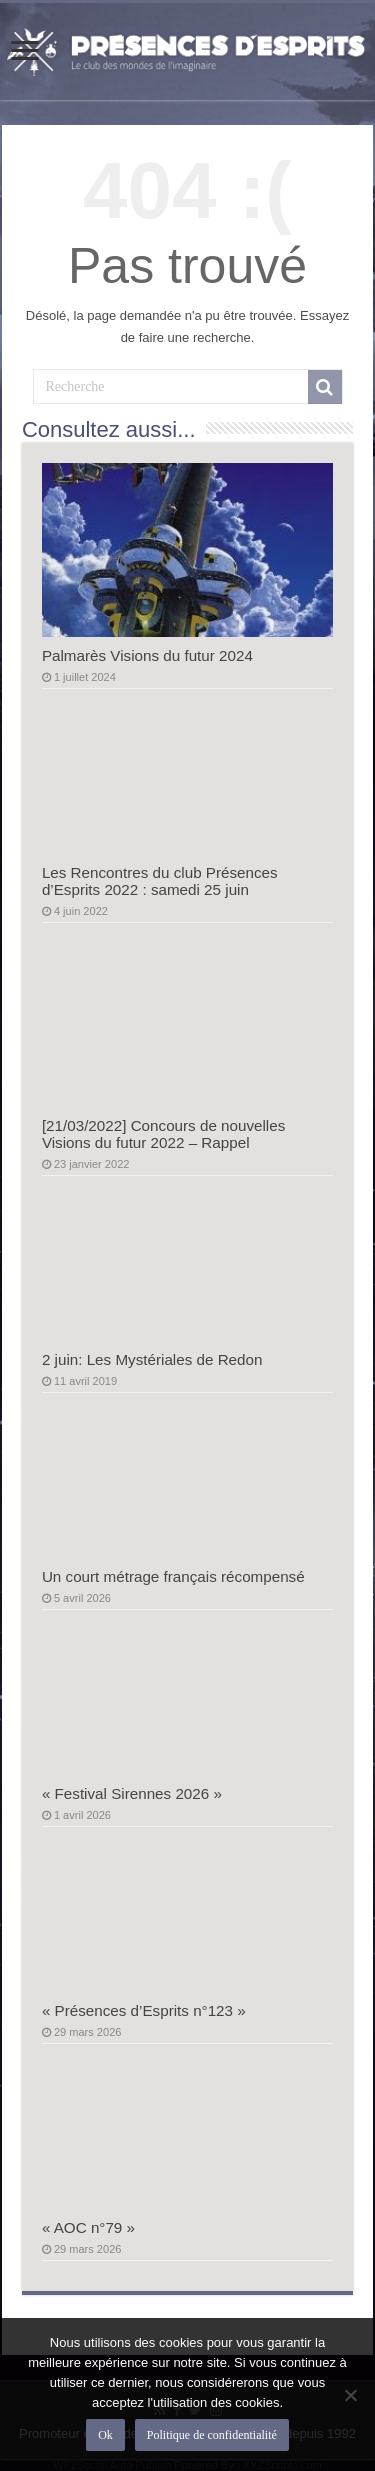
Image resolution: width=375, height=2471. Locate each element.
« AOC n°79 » (88, 2227)
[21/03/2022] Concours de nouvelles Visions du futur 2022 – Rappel (163, 1134)
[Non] (350, 2395)
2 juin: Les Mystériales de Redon (152, 1359)
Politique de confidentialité (212, 2435)
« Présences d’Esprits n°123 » (144, 2010)
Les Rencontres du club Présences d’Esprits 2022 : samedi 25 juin (160, 881)
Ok (105, 2435)
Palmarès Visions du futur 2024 (147, 655)
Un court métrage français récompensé (173, 1576)
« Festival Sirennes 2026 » (132, 1793)
